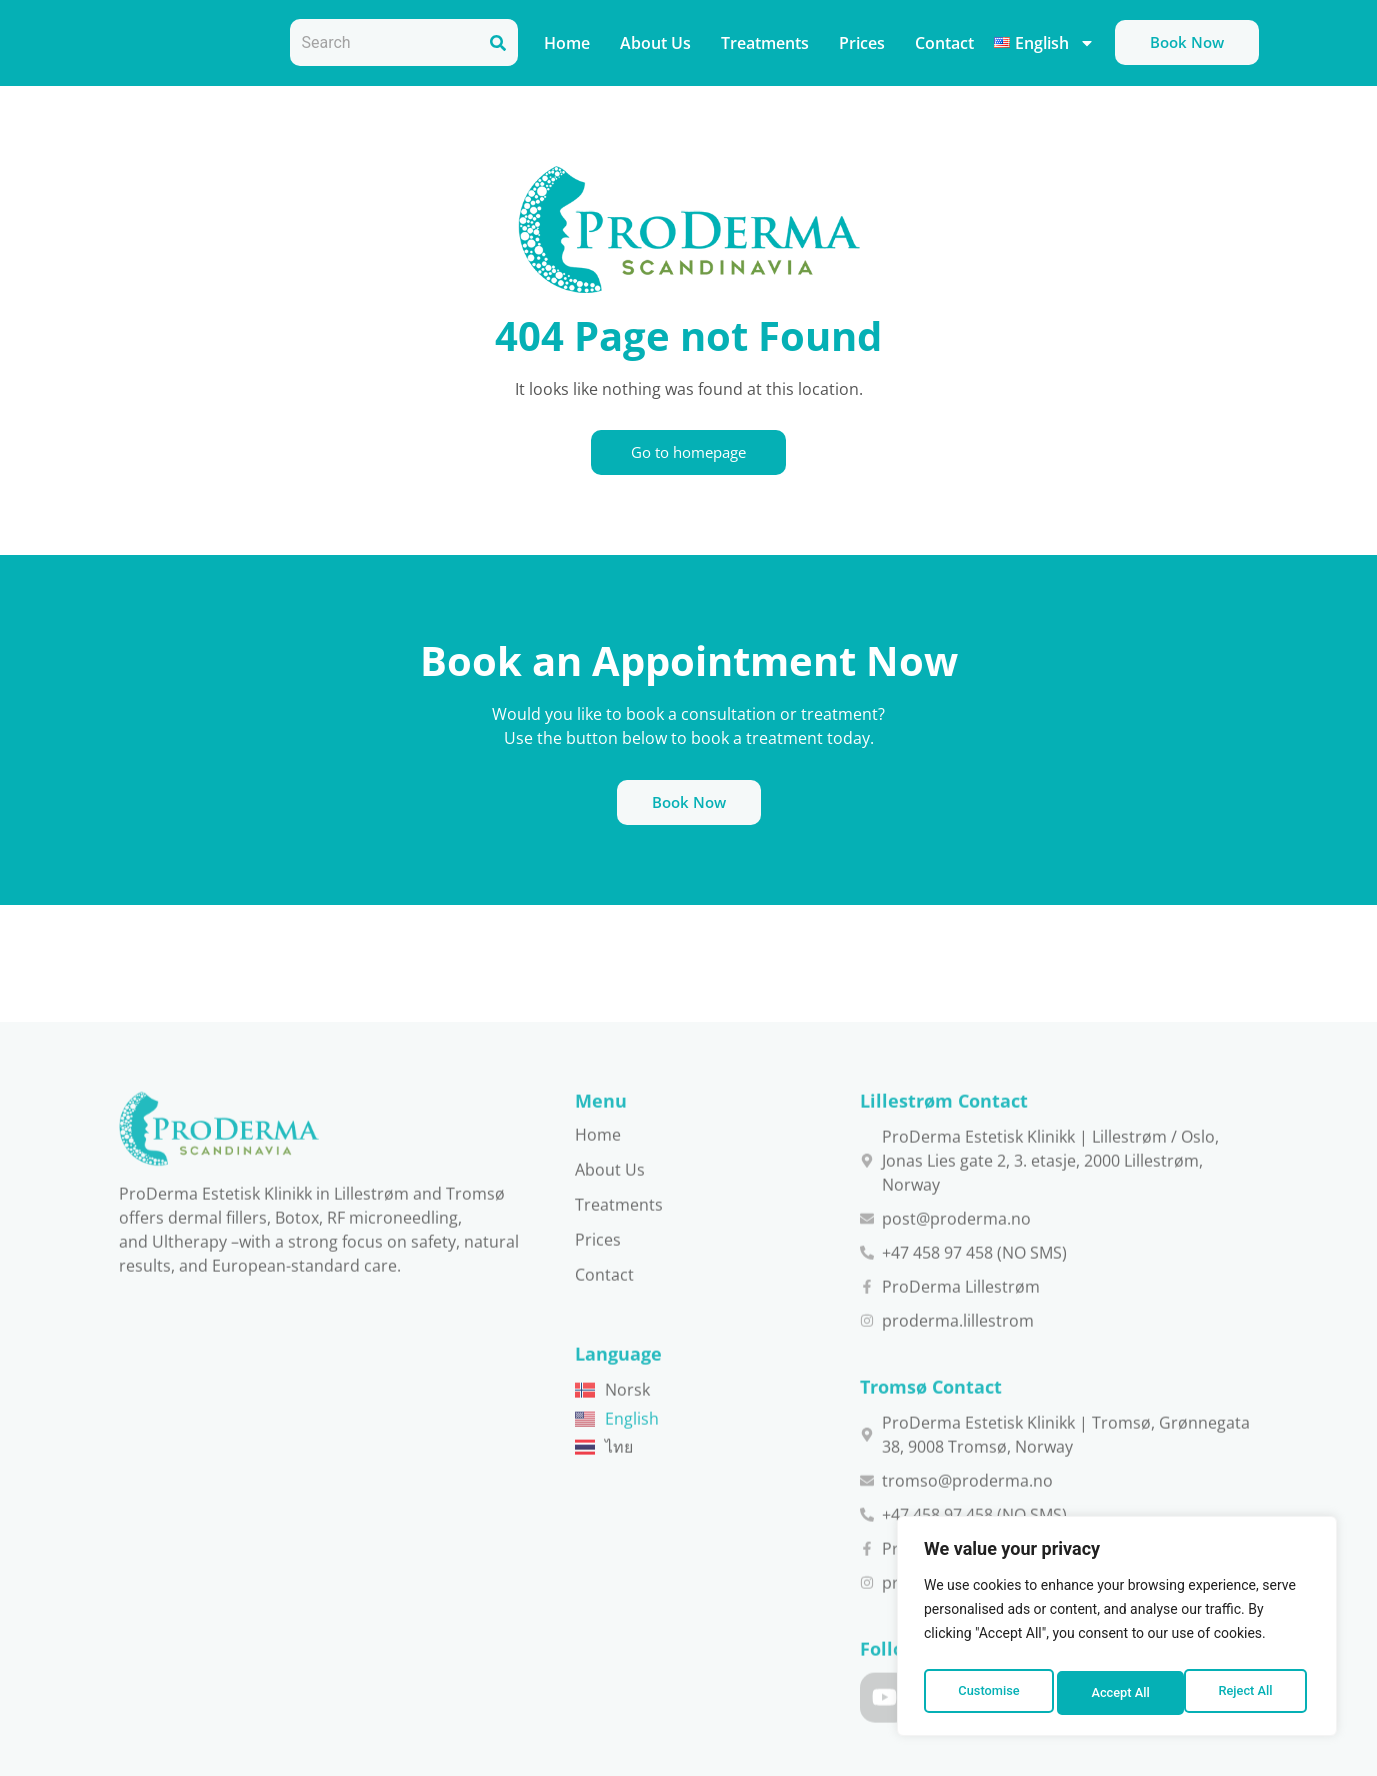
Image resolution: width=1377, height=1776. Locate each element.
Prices (862, 43)
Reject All (1118, 1693)
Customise (987, 1693)
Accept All (1248, 1693)
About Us (655, 43)
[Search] (498, 42)
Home (567, 43)
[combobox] (384, 42)
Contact (944, 43)
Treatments (765, 43)
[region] (1117, 1631)
